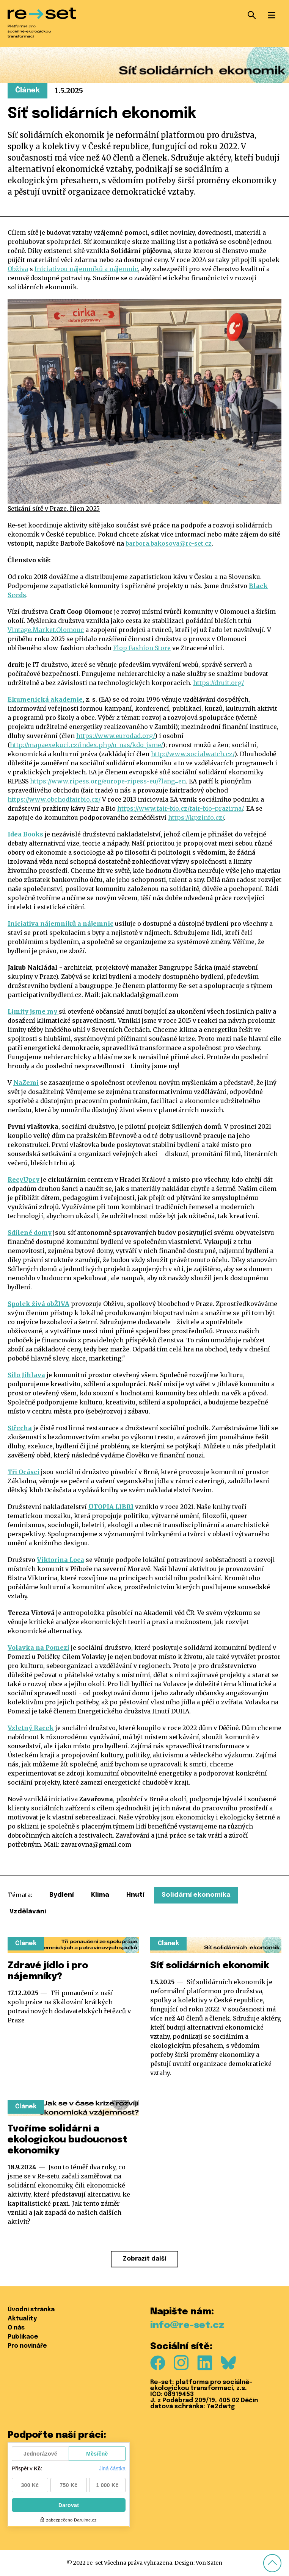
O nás (16, 2328)
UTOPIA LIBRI (111, 1506)
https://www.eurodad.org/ (115, 736)
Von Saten (209, 2562)
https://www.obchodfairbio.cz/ (54, 799)
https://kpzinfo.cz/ (196, 817)
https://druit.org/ (218, 683)
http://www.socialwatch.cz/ (192, 754)
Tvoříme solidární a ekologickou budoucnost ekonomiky (67, 2140)
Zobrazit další (144, 2259)
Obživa (18, 269)
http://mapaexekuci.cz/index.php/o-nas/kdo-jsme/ (86, 745)
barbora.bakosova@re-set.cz (169, 543)
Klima (100, 1895)
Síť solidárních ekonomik (209, 1966)
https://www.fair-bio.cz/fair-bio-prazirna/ (180, 808)
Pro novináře (27, 2346)
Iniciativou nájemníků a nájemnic (86, 269)
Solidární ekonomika (196, 1895)
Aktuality (22, 2318)
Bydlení (61, 1895)
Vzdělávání (27, 1911)
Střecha (20, 1428)
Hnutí (135, 1895)
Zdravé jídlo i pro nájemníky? (48, 1971)
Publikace (23, 2337)
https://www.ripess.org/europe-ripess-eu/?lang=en (108, 781)
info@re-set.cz (187, 2325)
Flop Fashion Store (142, 648)
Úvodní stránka (31, 2309)
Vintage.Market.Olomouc (46, 629)
